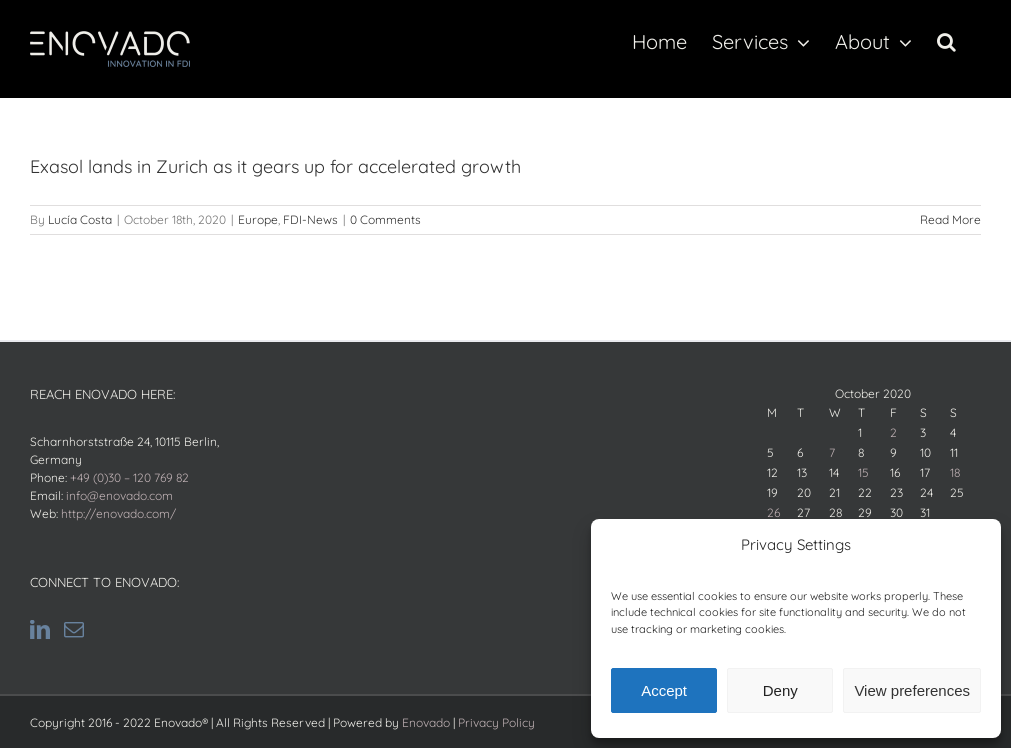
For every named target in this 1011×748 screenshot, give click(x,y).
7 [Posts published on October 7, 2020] (832, 452)
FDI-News (310, 219)
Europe (258, 219)
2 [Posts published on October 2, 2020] (893, 432)
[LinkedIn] (40, 630)
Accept (664, 690)
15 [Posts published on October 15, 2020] (863, 472)
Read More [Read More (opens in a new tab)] (950, 219)
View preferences (912, 690)
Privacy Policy (496, 722)
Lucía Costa (80, 219)
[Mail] (74, 630)
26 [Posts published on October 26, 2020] (773, 512)
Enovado (426, 722)
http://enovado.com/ (118, 513)
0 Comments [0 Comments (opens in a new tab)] (385, 219)
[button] (946, 42)
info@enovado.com (119, 495)
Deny (780, 690)
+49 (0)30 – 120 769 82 (129, 477)
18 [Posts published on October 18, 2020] (955, 472)
